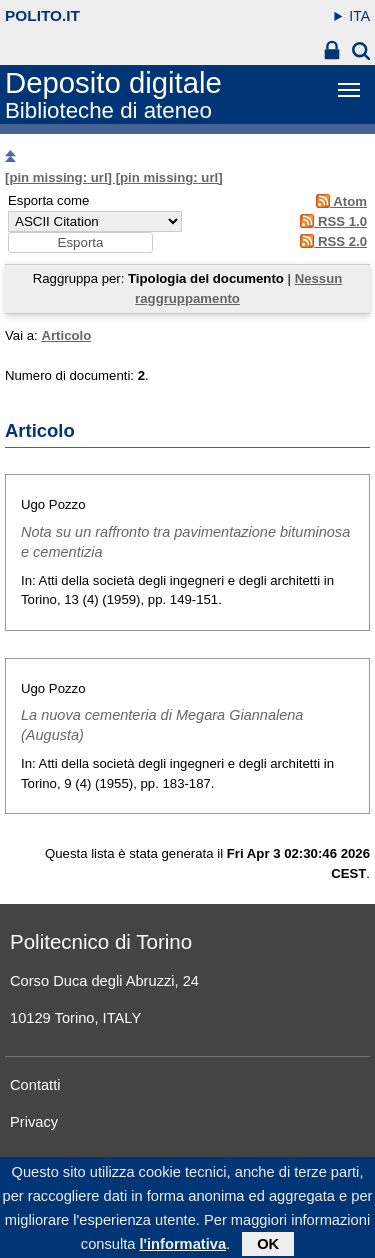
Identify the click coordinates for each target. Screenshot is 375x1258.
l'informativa (182, 1250)
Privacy (34, 1122)
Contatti (35, 1085)
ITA (359, 16)
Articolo (66, 335)
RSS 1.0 (330, 221)
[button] (80, 242)
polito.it (42, 15)
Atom (338, 201)
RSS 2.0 (330, 241)
